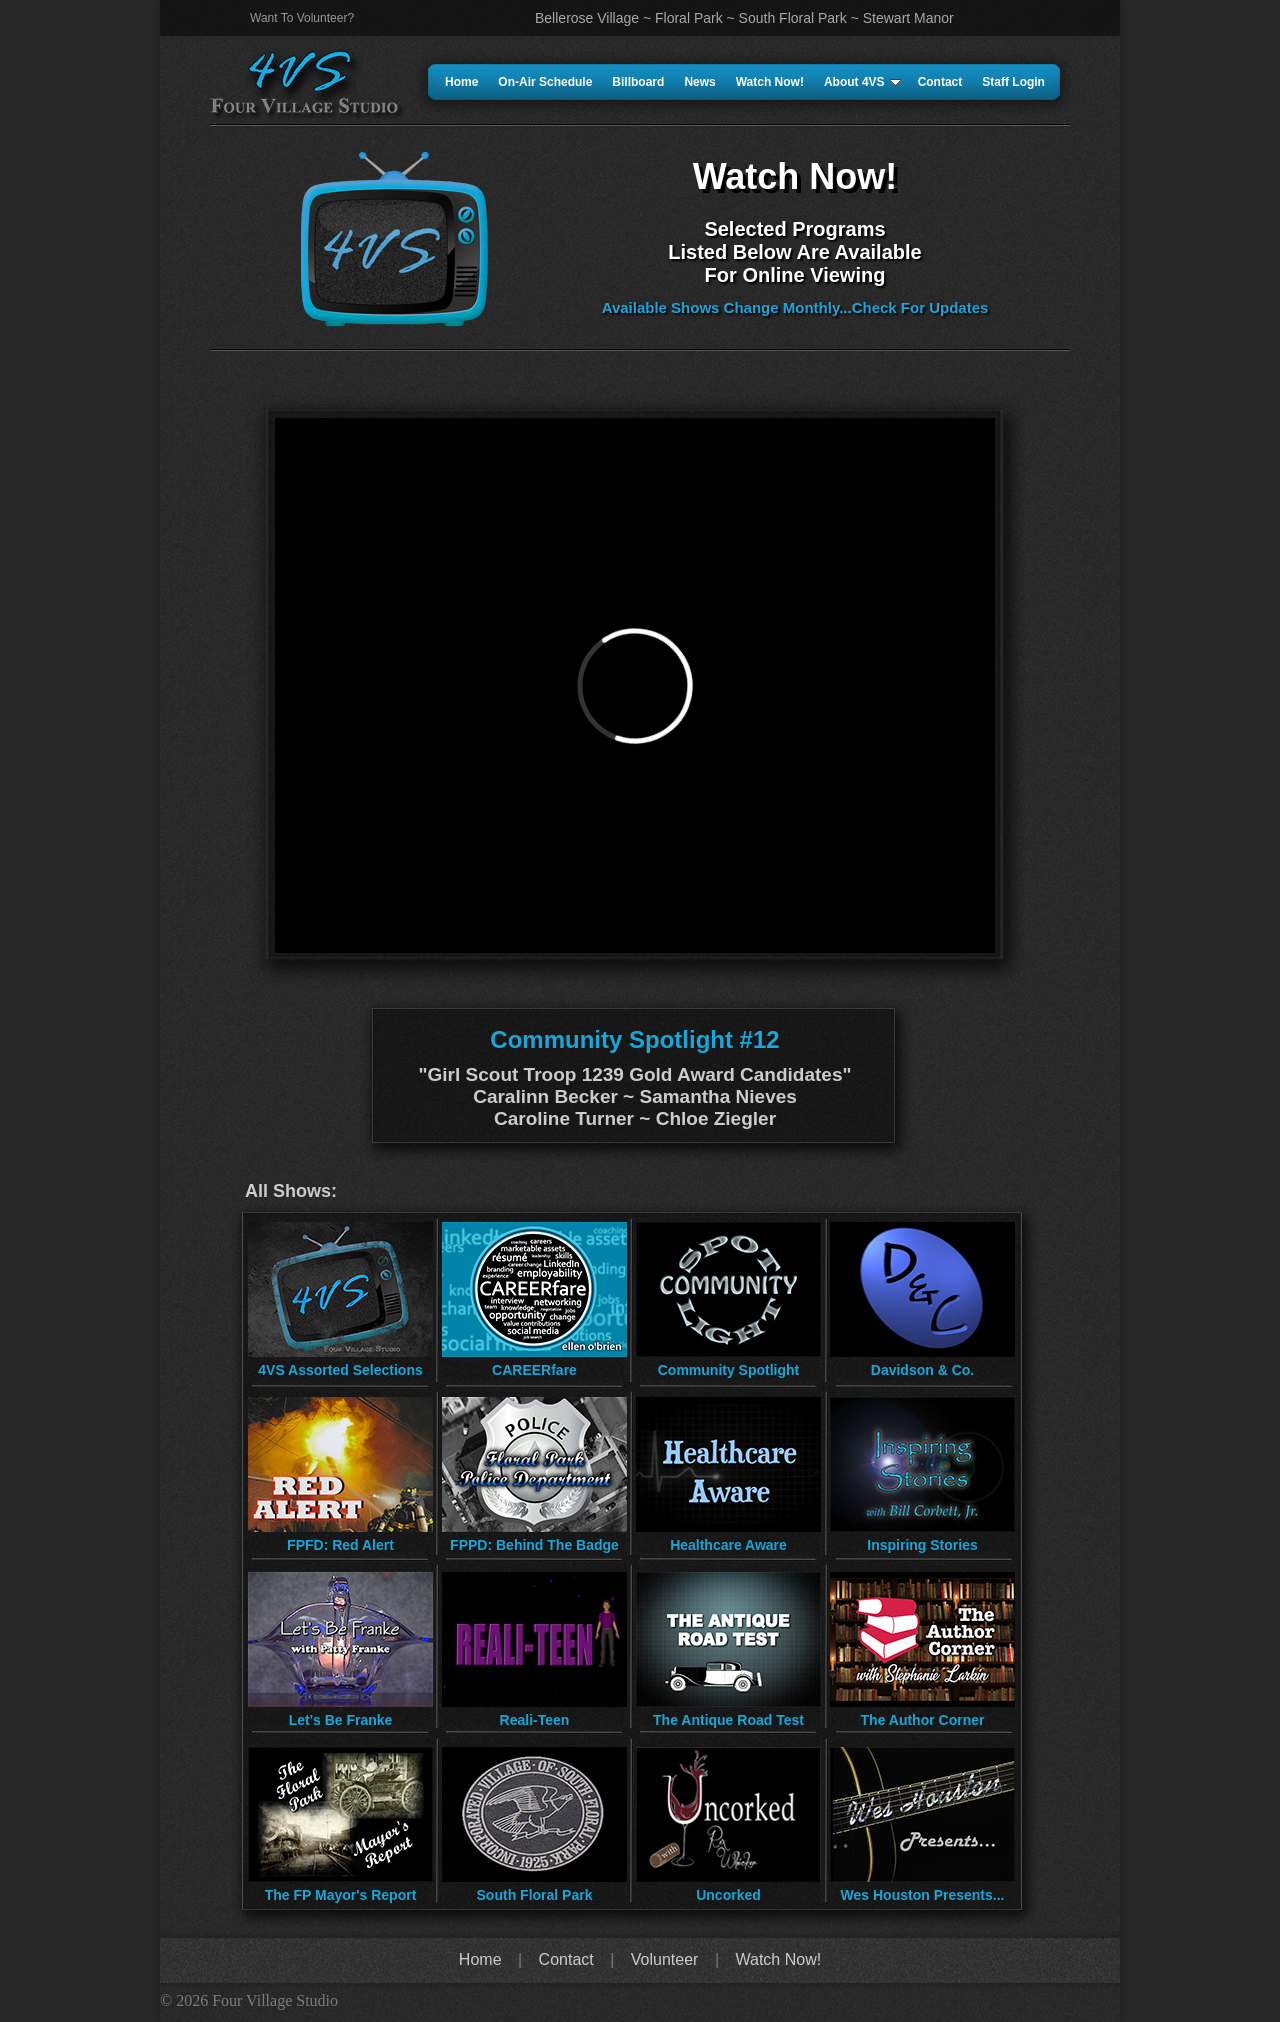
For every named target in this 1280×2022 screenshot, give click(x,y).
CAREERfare (534, 1370)
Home (461, 82)
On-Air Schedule (545, 82)
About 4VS (862, 82)
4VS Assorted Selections (340, 1370)
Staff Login (1013, 82)
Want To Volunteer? (302, 18)
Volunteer (665, 1959)
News (699, 82)
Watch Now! (770, 82)
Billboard (638, 82)
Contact (940, 82)
